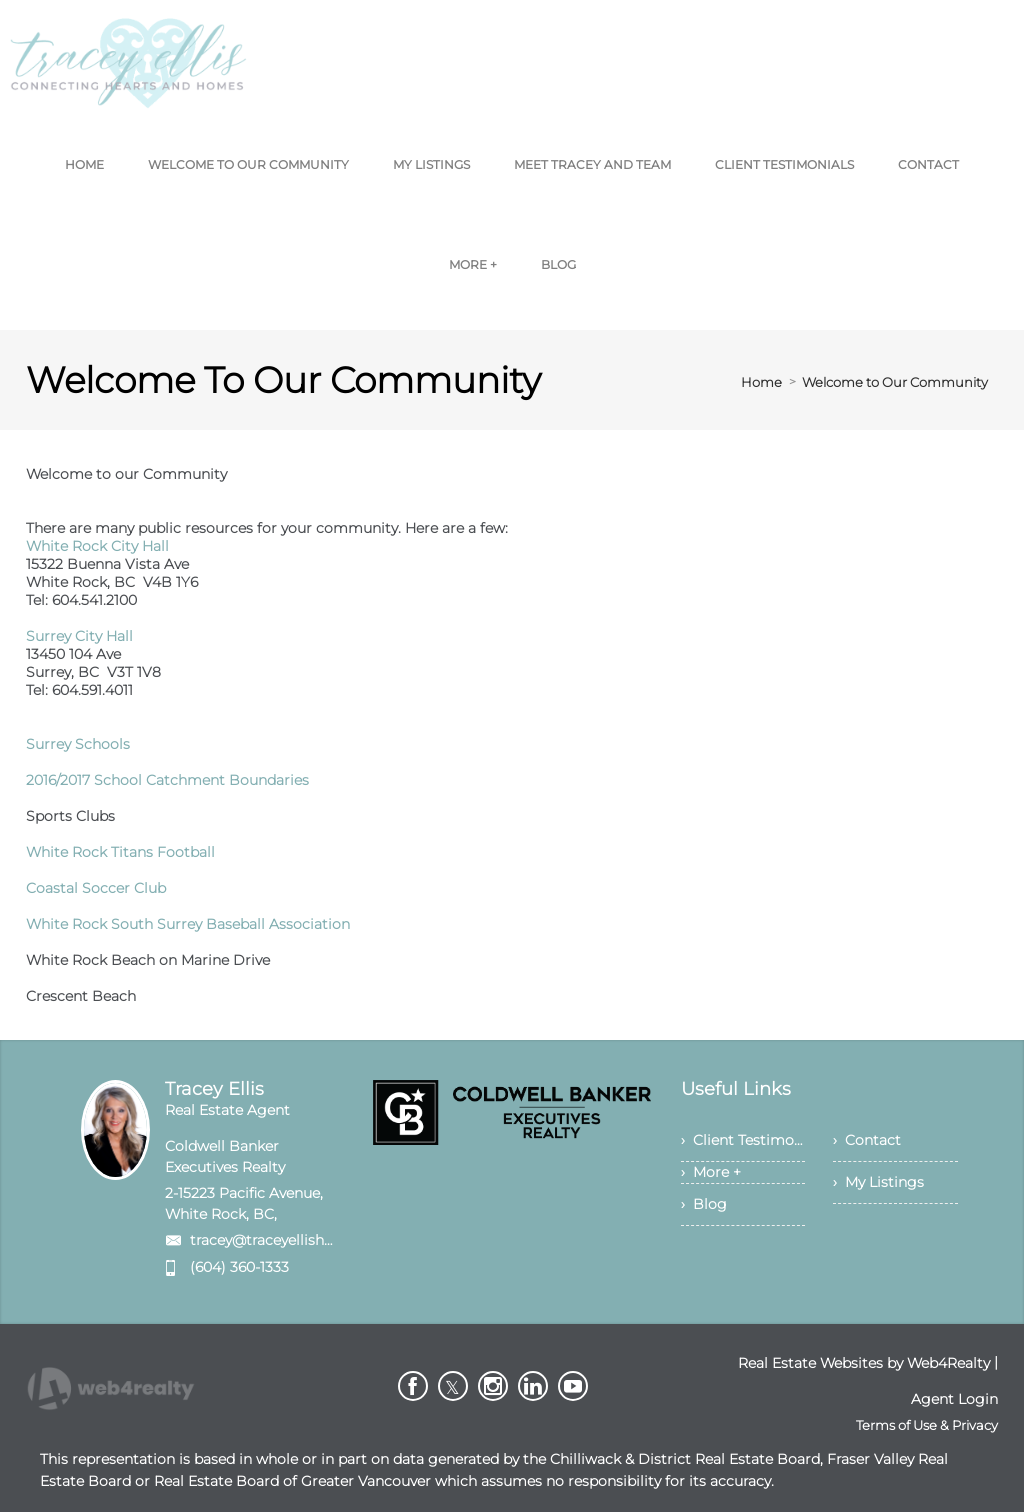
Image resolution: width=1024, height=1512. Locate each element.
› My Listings (878, 1182)
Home (761, 382)
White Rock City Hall (97, 546)
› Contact (867, 1140)
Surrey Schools (78, 744)
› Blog (704, 1204)
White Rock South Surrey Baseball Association (188, 924)
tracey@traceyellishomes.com (294, 1240)
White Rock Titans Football (120, 852)
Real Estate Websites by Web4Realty (864, 1363)
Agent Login (954, 1399)
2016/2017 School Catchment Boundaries (167, 780)
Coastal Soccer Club (96, 888)
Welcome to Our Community (895, 382)
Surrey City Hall (79, 636)
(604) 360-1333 (239, 1267)
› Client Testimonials (743, 1140)
